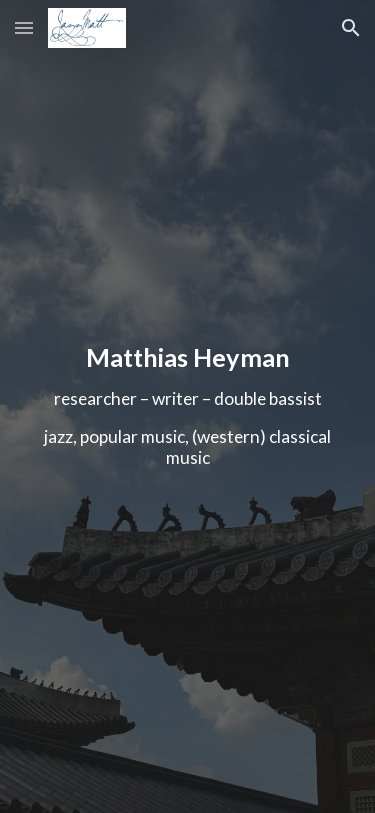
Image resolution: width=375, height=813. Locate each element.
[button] (24, 27)
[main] (188, 406)
